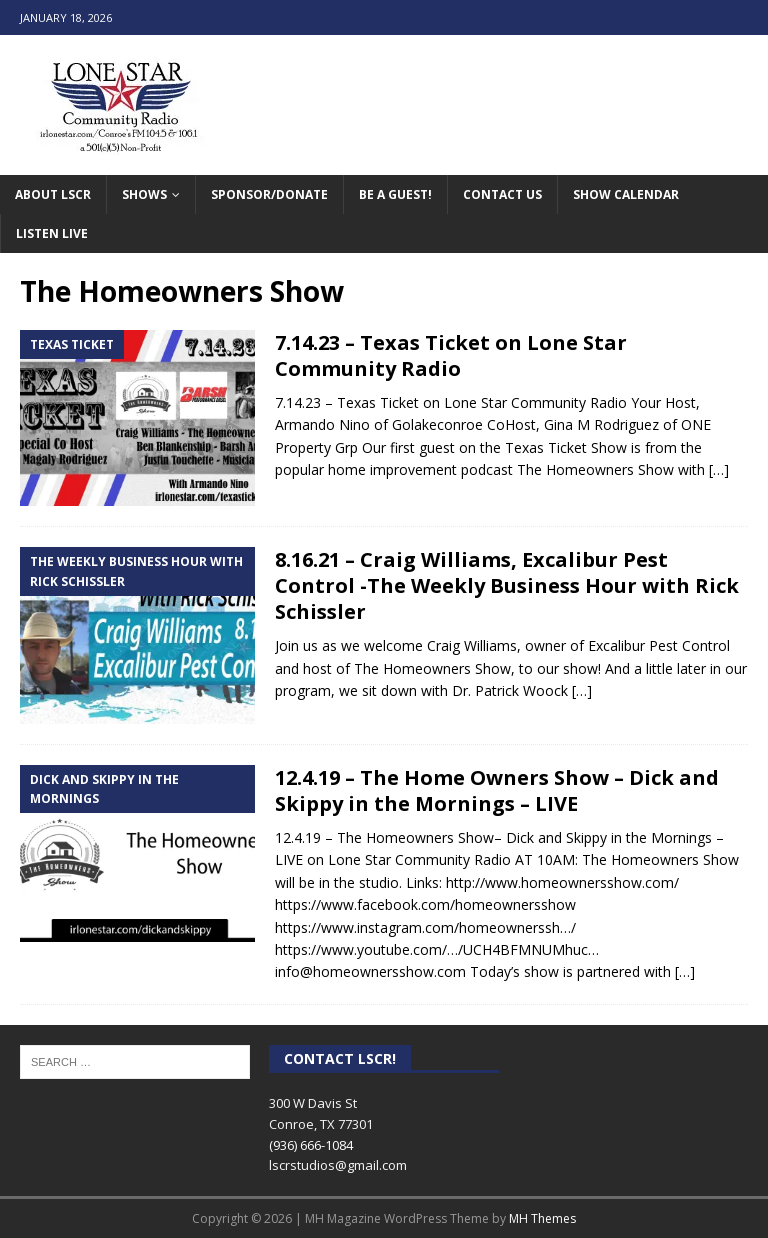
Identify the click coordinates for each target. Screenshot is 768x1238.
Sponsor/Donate (269, 194)
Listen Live (52, 233)
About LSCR (53, 194)
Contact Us (502, 194)
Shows (144, 194)
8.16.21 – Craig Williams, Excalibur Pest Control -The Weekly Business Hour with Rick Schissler (507, 585)
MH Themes (542, 1218)
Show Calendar (626, 194)
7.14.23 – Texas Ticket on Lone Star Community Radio (451, 355)
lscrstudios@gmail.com (338, 1165)
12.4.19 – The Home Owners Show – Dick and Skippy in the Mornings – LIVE (497, 790)
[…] (719, 469)
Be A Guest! (395, 194)
